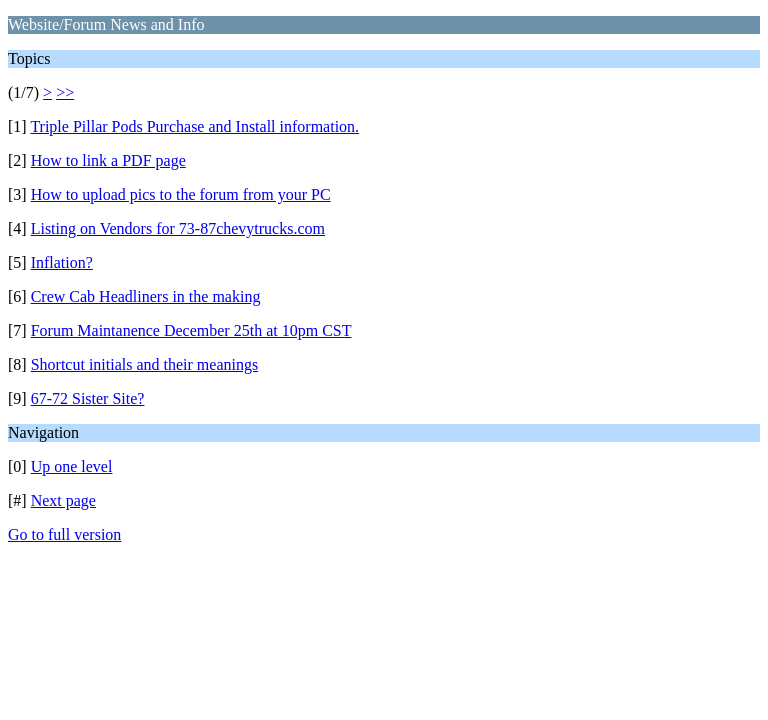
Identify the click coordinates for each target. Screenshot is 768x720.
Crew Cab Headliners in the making (146, 296)
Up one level (72, 466)
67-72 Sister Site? (88, 398)
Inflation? (62, 262)
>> (65, 92)
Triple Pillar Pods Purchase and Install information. (194, 126)
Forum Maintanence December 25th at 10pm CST (191, 330)
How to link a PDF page (108, 160)
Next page (63, 500)
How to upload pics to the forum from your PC (181, 194)
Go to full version (64, 534)
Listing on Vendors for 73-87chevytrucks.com (178, 228)
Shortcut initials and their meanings (145, 364)
